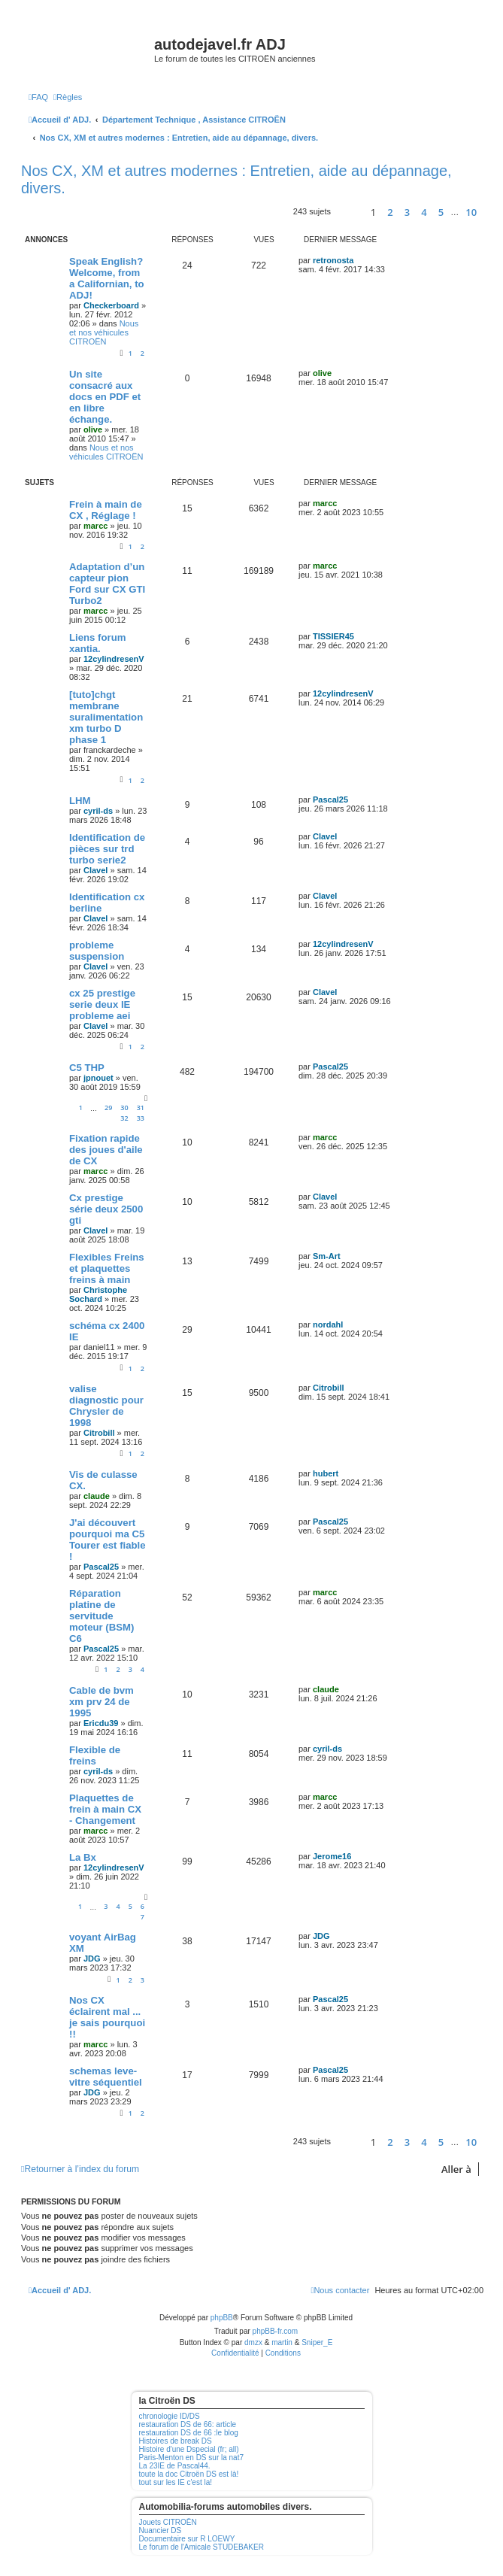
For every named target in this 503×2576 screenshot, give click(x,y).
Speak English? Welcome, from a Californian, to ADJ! (106, 278)
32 (124, 1118)
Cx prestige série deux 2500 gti (106, 1209)
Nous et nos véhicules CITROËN (103, 332)
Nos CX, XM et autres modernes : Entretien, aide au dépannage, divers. (236, 179)
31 (140, 1107)
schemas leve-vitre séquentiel (105, 2076)
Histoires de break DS (175, 2441)
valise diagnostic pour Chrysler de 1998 (106, 1405)
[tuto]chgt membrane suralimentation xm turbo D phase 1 (106, 717)
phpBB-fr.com (275, 2331)
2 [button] (389, 212)
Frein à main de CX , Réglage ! (105, 510)
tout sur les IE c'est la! (176, 2482)
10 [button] (471, 212)
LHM (80, 800)
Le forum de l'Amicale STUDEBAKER (201, 2547)
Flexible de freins (94, 1755)
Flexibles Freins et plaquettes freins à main (106, 1268)
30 (124, 1107)
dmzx (253, 2342)
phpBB (222, 2318)
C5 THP (87, 1067)
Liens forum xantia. (97, 643)
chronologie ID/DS (169, 2416)
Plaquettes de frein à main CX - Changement (105, 1809)
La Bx (82, 1857)
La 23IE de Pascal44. (175, 2466)
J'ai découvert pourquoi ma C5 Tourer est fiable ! (107, 1539)
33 (140, 1118)
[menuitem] (38, 97)
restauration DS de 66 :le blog (188, 2433)
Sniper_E (316, 2342)
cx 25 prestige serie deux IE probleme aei (102, 1004)
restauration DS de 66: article (188, 2424)
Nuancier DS (160, 2530)
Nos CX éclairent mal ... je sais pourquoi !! (107, 2017)
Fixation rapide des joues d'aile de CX (106, 1150)
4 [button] (423, 212)
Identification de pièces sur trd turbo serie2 (107, 849)
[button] (348, 211)
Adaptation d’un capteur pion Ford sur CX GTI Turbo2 (107, 583)
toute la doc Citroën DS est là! (189, 2474)
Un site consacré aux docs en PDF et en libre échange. (105, 397)
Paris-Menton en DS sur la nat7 (191, 2457)
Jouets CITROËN (168, 2522)
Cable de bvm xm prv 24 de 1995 (101, 1702)
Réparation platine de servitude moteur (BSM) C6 (101, 1616)
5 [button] (441, 212)
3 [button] (407, 212)
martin (281, 2342)
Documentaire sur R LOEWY (187, 2539)
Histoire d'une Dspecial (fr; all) (189, 2449)
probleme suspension (96, 950)
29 (108, 1107)
